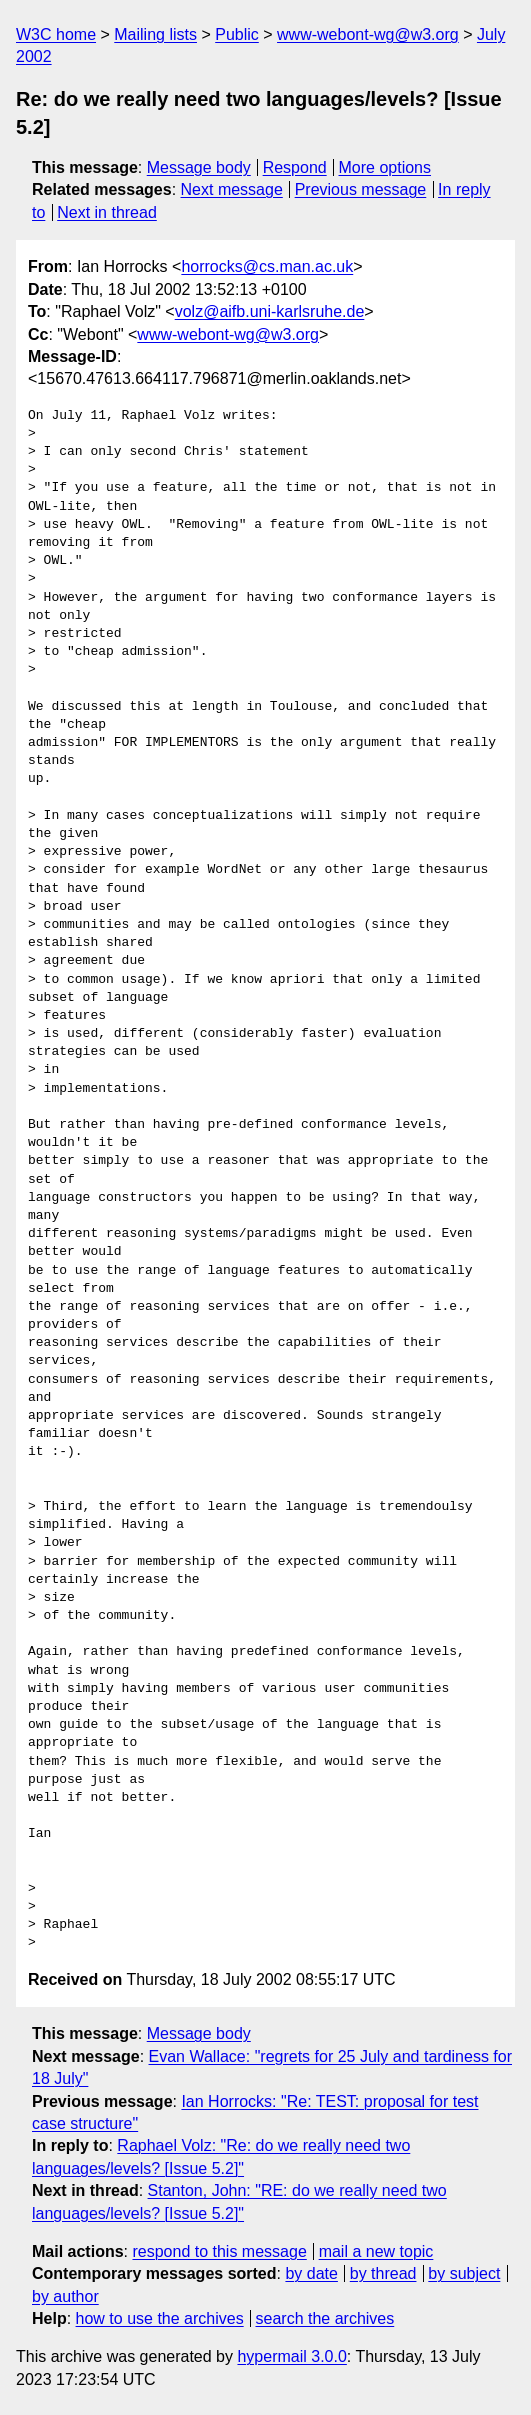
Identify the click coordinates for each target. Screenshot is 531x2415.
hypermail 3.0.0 (291, 2356)
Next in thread (107, 212)
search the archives (325, 2318)
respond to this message (219, 2251)
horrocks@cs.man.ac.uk (267, 266)
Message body (199, 167)
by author (65, 2296)
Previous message (361, 189)
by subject (464, 2273)
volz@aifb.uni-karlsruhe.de (270, 311)
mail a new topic (376, 2251)
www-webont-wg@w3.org (368, 34)
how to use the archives (160, 2318)
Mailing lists (155, 34)
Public (237, 34)
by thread (383, 2273)
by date (311, 2273)
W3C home (56, 34)
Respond (295, 167)
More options (385, 167)
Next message (232, 189)
